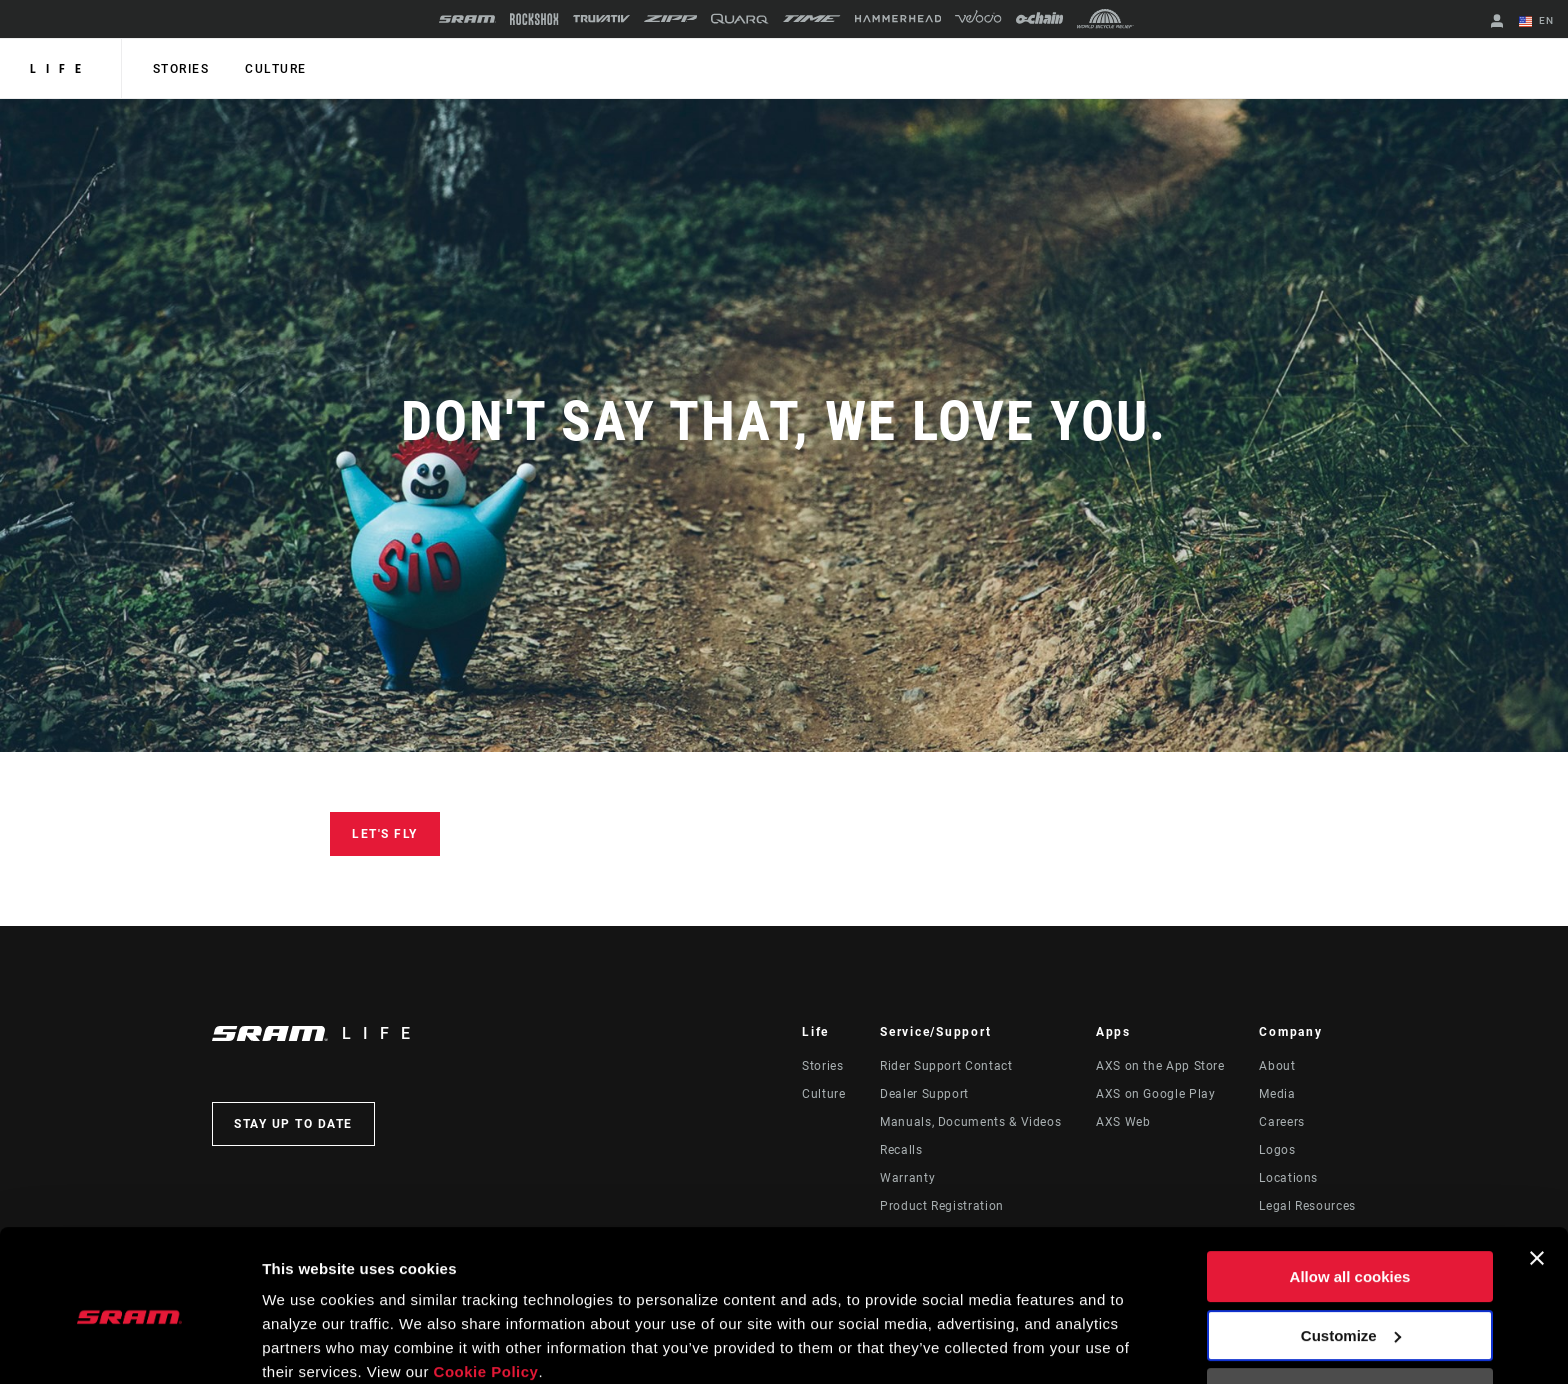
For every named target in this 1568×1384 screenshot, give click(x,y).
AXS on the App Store (1160, 1066)
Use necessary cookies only (1350, 1311)
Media (1277, 1094)
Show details (308, 1344)
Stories (180, 69)
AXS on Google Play (1156, 1094)
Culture (274, 69)
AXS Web (1123, 1122)
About (1277, 1066)
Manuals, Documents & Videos (970, 1122)
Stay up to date (293, 1124)
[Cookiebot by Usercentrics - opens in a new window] (129, 1345)
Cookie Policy (486, 1289)
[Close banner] (1537, 1176)
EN (1537, 22)
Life (60, 69)
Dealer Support (924, 1094)
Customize (1351, 1252)
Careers (1281, 1122)
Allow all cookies (1350, 1194)
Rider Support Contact (946, 1066)
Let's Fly (385, 834)
